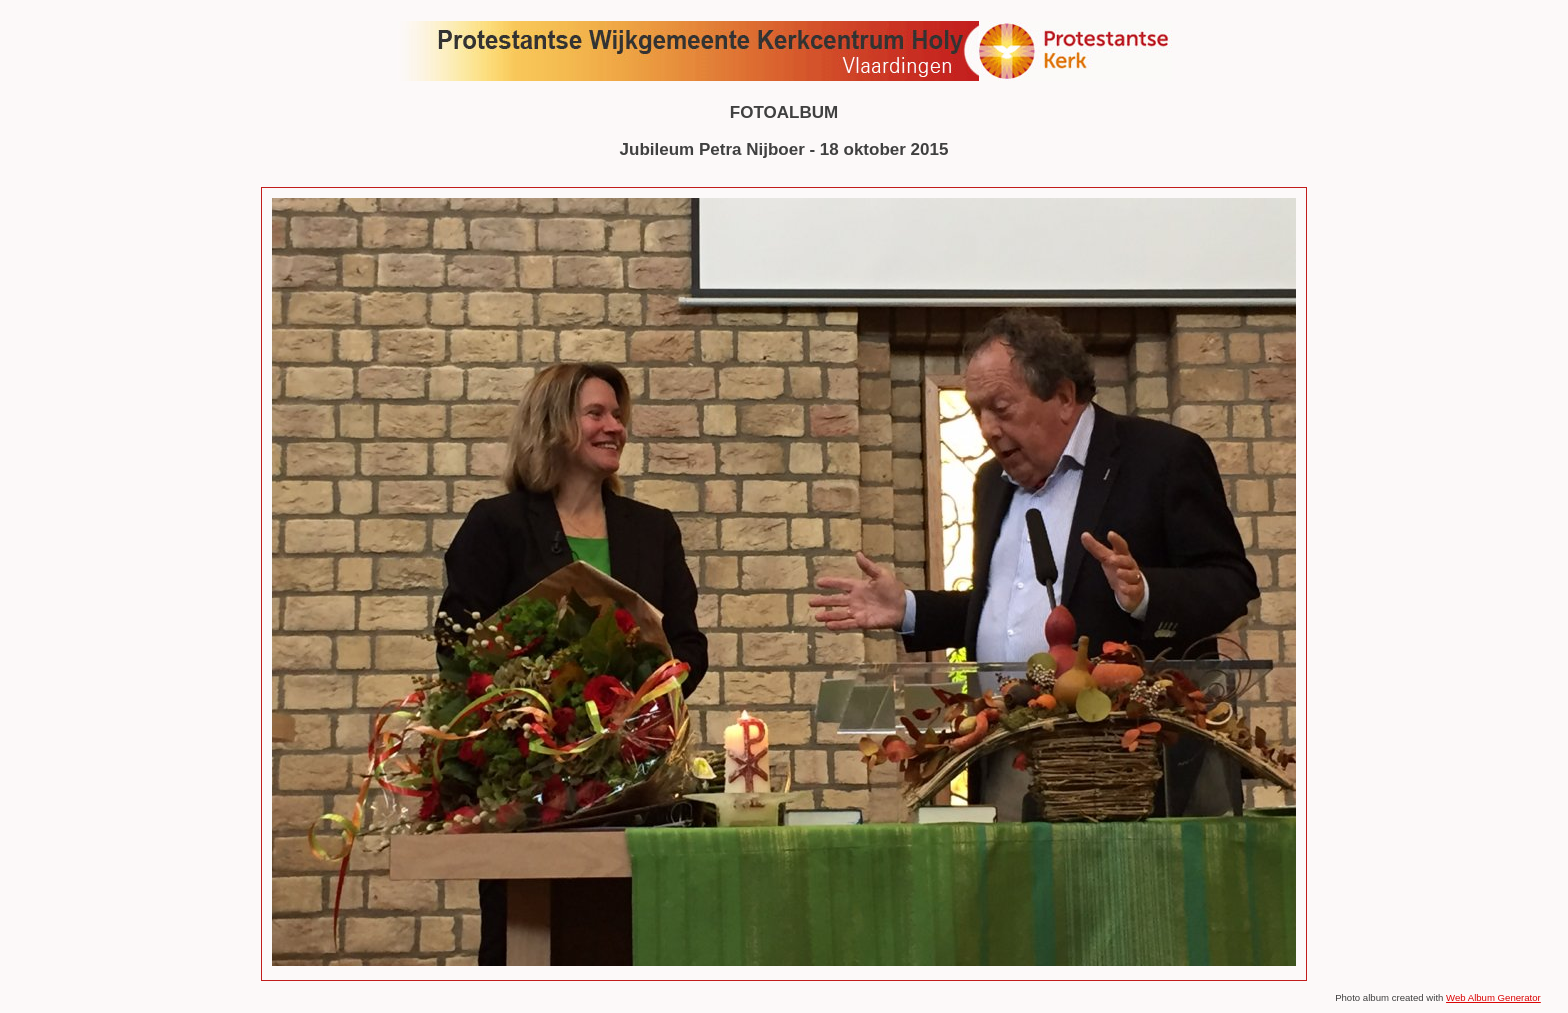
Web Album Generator (1493, 997)
